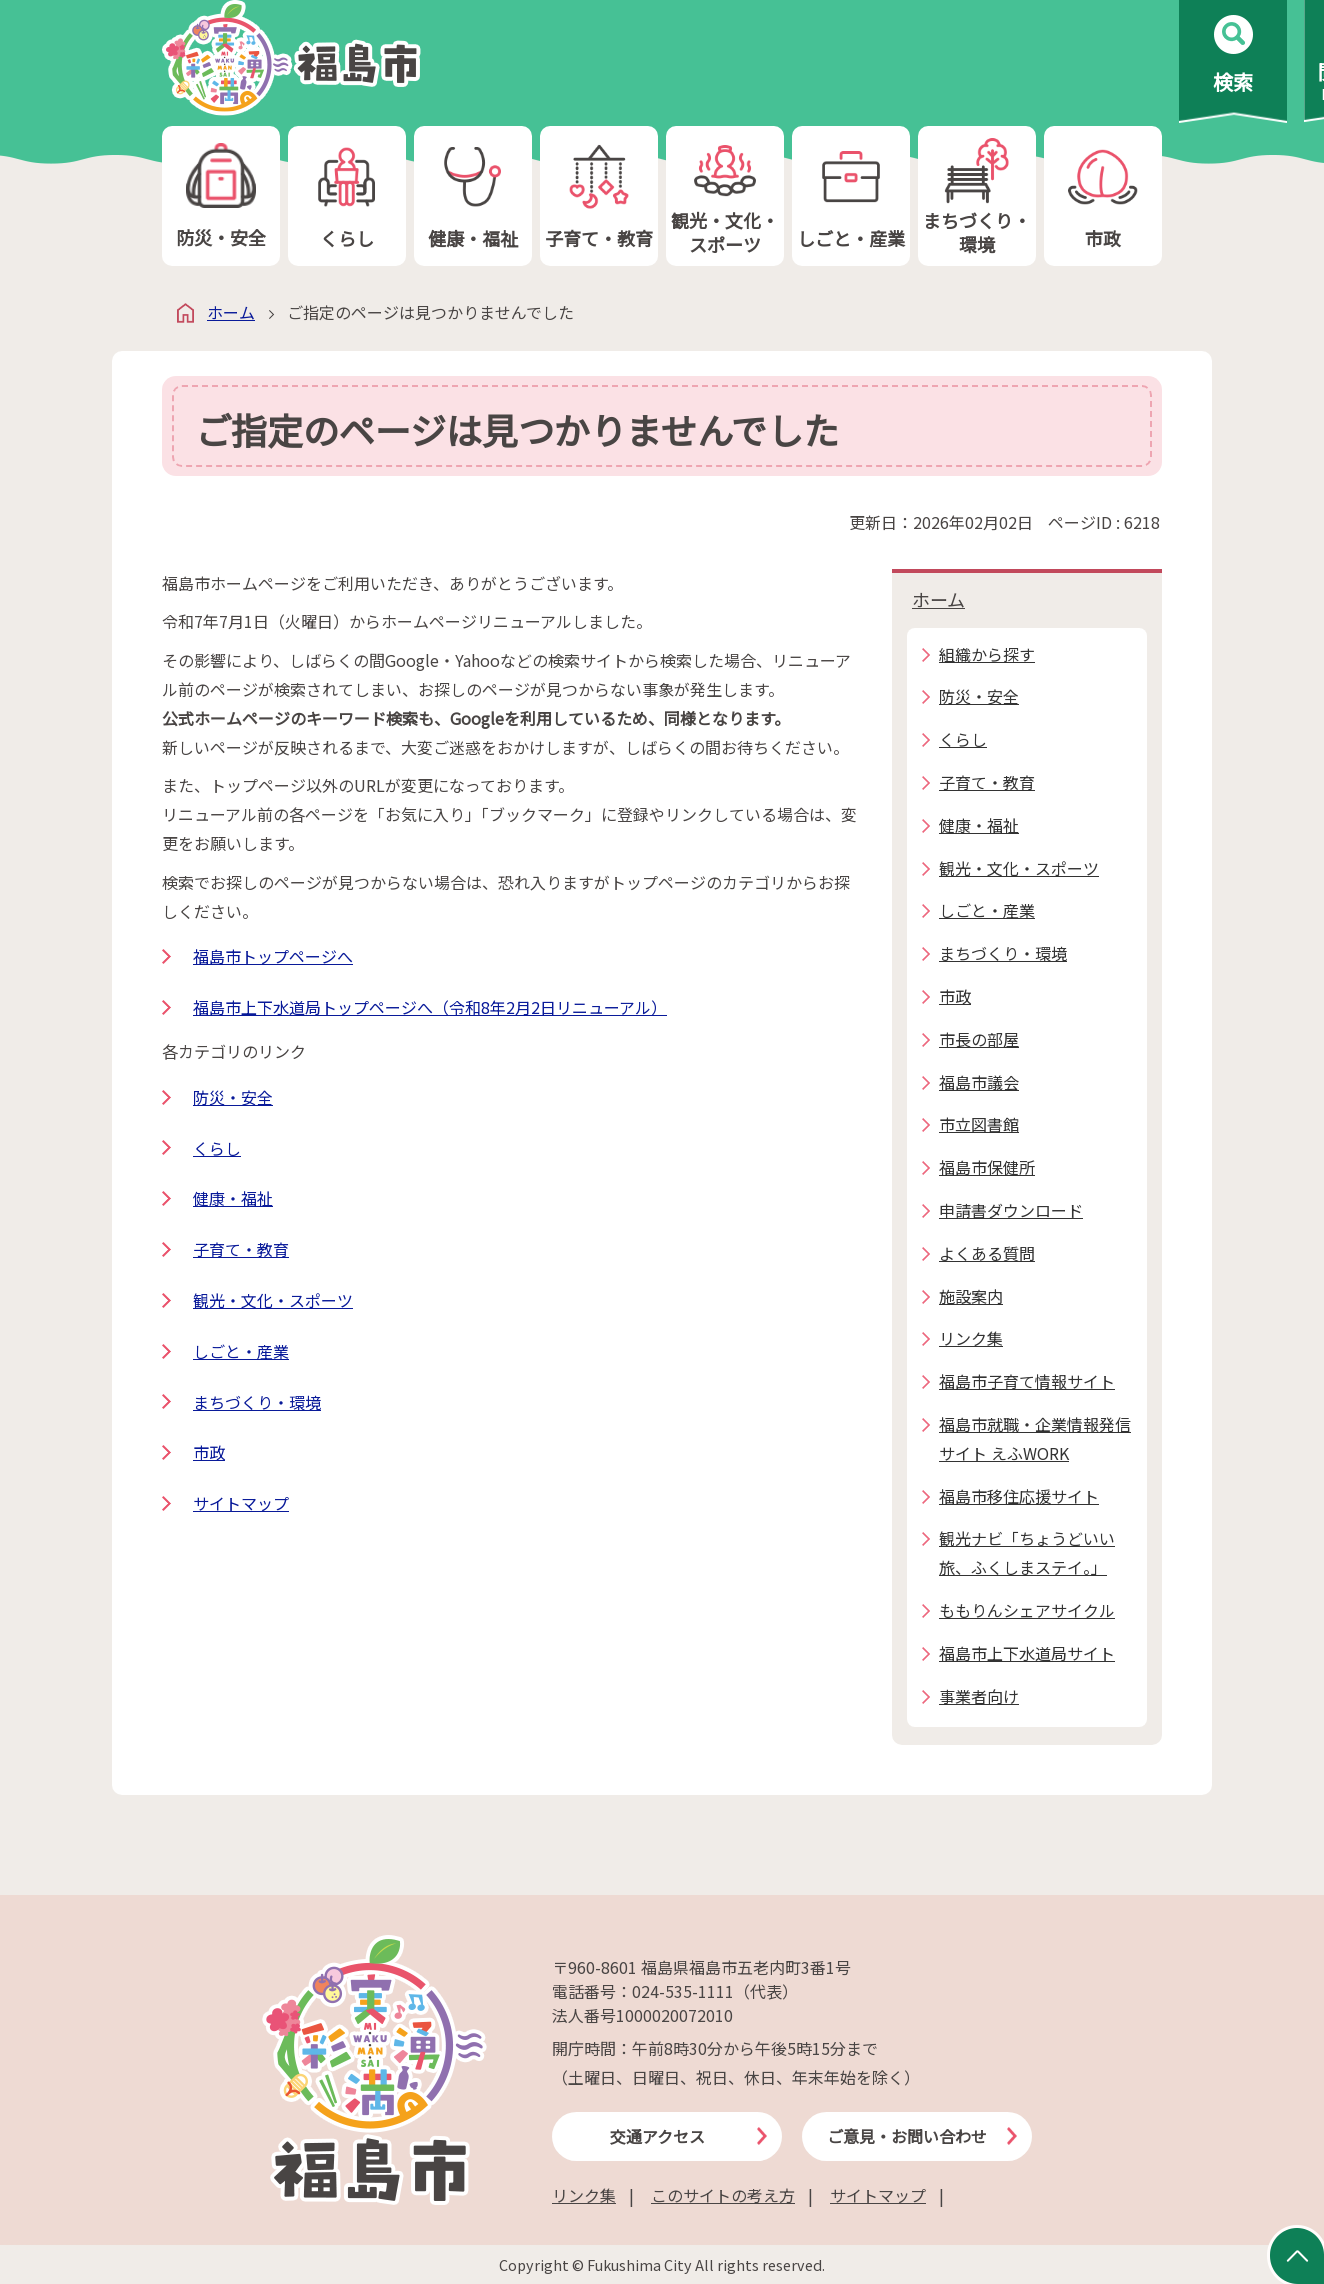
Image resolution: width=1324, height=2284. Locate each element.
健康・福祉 (473, 196)
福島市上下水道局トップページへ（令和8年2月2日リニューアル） (430, 1007)
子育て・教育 (599, 196)
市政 (1103, 196)
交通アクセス (657, 2136)
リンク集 (584, 2195)
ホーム (231, 312)
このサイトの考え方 (723, 2195)
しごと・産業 (851, 196)
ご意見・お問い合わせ (907, 2136)
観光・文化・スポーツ (725, 196)
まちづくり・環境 (977, 196)
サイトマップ (241, 1503)
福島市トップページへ (273, 956)
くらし (347, 196)
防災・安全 (221, 196)
